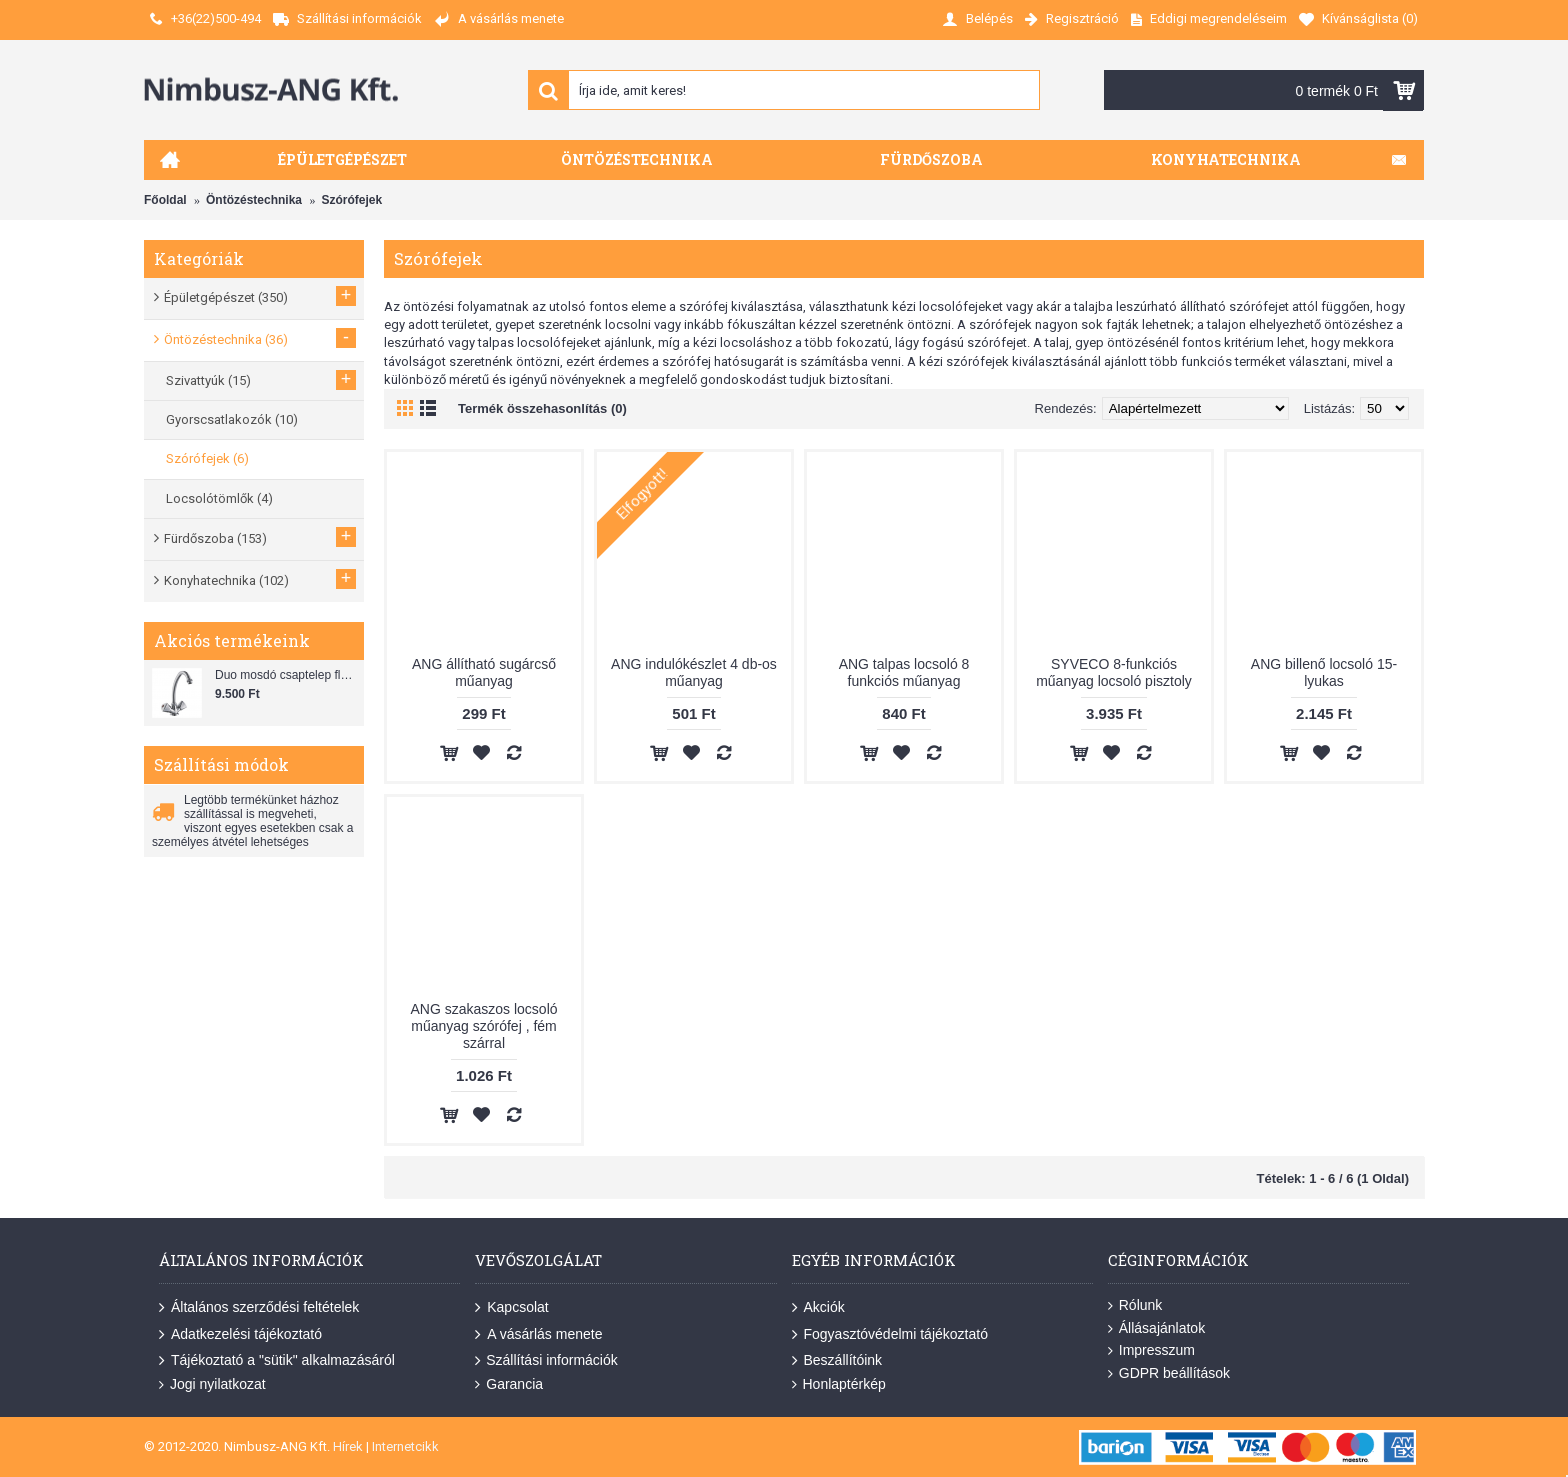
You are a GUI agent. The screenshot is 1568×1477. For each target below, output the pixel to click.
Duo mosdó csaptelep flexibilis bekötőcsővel (287, 675)
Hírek (348, 1446)
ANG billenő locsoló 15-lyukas (1324, 672)
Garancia (509, 1384)
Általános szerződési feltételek (259, 1308)
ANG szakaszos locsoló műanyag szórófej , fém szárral (483, 1026)
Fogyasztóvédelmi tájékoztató (890, 1334)
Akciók (818, 1308)
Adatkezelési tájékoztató (240, 1334)
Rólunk (1135, 1305)
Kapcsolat (511, 1308)
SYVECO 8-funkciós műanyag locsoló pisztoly (1114, 672)
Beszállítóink (837, 1361)
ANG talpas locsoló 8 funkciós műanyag (904, 672)
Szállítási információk (546, 1361)
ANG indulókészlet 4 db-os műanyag (694, 672)
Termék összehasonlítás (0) (542, 408)
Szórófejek (351, 200)
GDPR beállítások (1169, 1373)
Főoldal (165, 200)
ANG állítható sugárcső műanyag (484, 672)
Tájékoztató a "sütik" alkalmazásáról (277, 1361)
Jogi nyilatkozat (212, 1384)
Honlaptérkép (839, 1384)
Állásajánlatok (1156, 1328)
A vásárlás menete (538, 1334)
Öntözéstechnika (254, 200)
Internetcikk (405, 1446)
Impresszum (1151, 1350)
